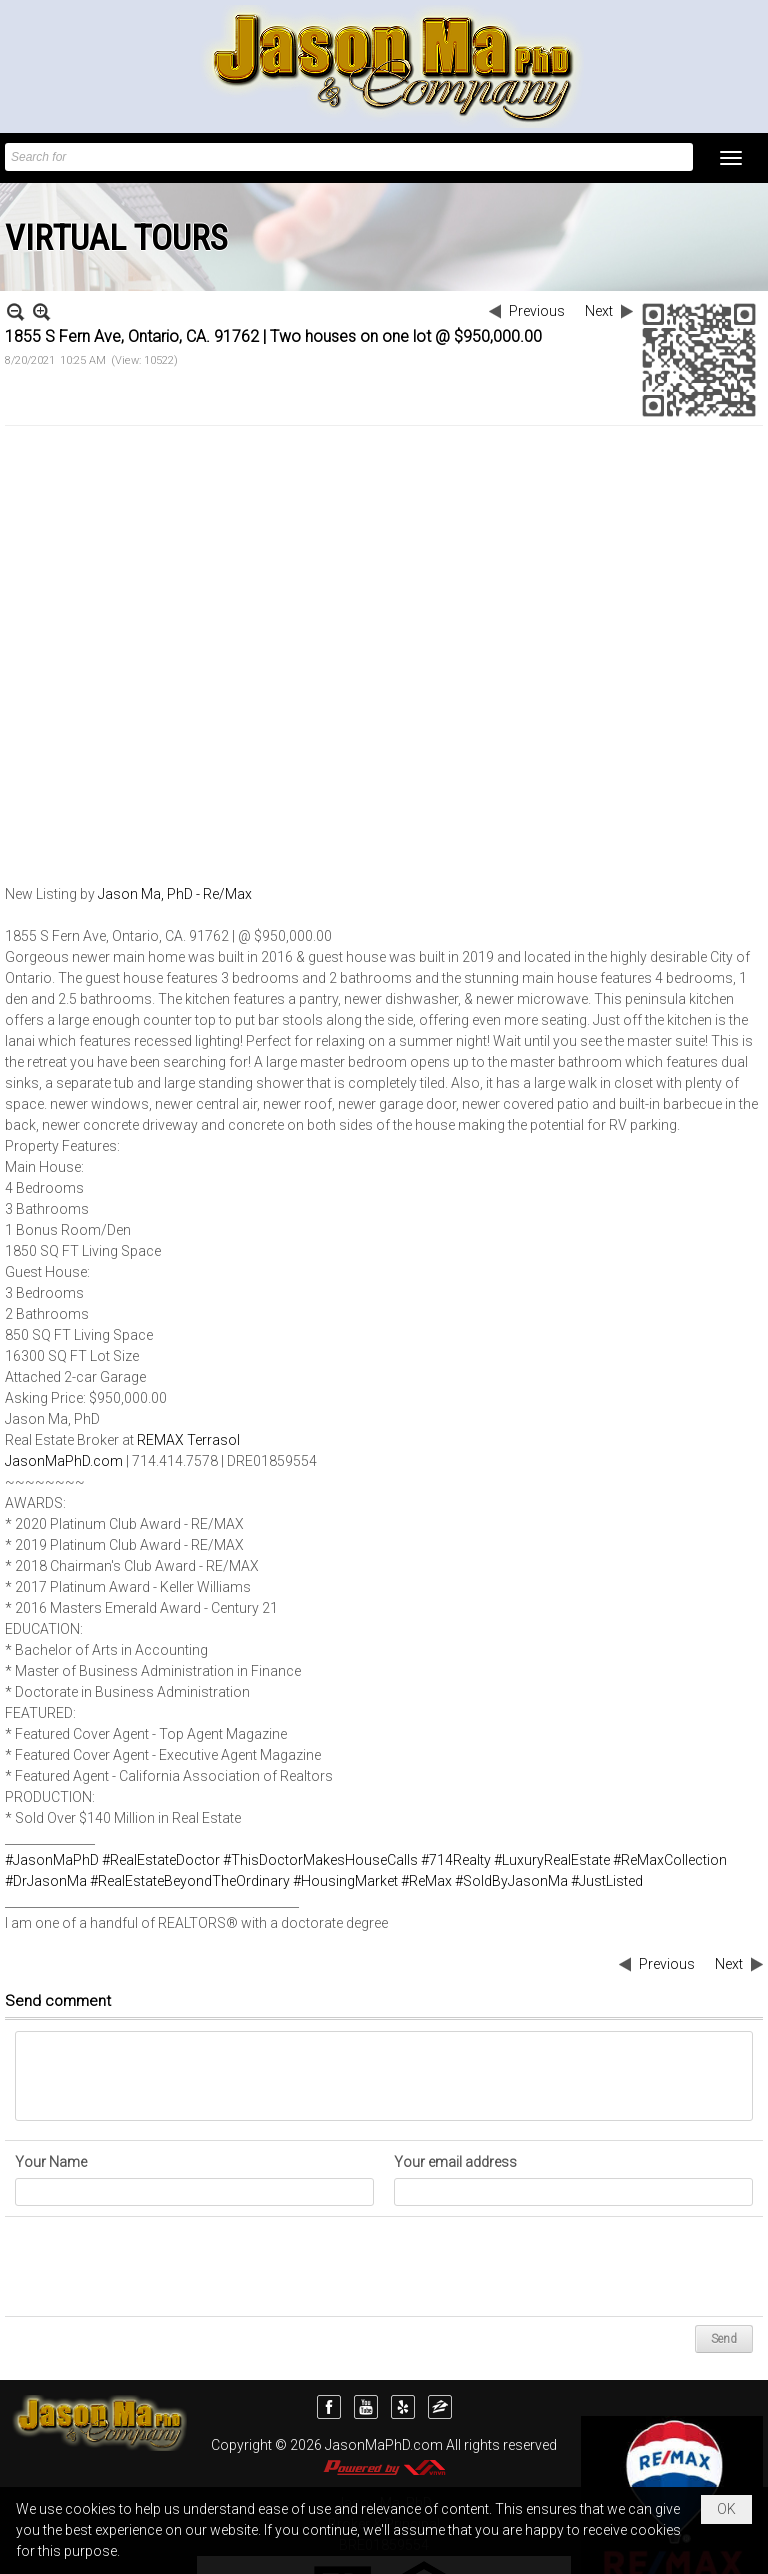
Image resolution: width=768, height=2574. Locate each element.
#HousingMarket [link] (345, 1881)
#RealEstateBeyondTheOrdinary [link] (190, 1881)
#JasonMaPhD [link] (52, 1860)
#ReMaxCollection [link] (670, 1860)
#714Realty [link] (456, 1860)
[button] (731, 158)
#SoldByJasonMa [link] (511, 1881)
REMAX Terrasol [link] (188, 1440)
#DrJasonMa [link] (46, 1881)
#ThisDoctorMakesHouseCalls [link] (320, 1860)
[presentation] (167, 2267)
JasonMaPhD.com (384, 2445)
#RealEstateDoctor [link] (161, 1860)
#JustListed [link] (607, 1881)
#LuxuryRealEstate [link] (552, 1860)
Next (599, 311)
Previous (537, 311)
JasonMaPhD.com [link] (64, 1461)
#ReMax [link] (426, 1881)
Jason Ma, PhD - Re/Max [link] (175, 894)
